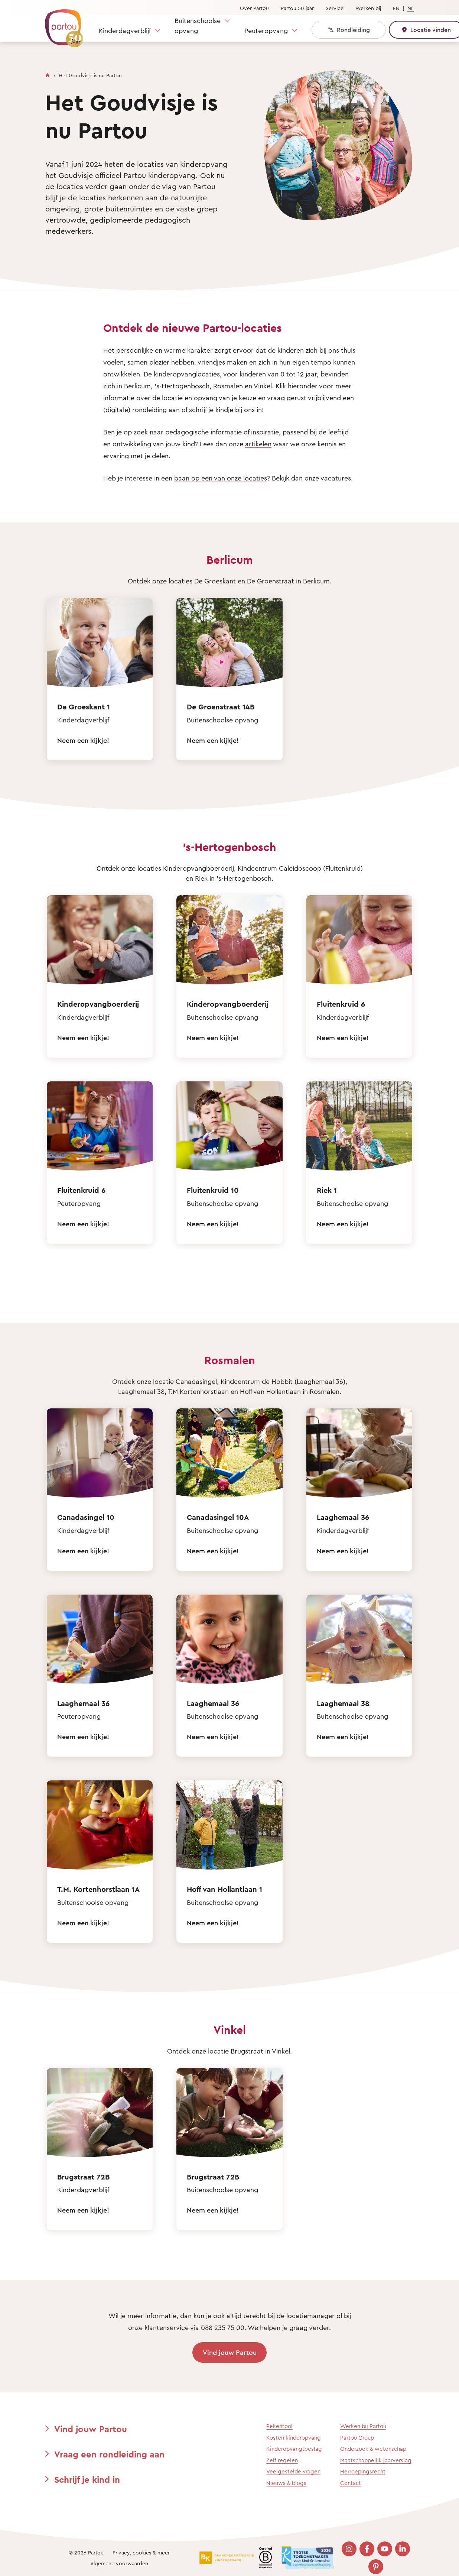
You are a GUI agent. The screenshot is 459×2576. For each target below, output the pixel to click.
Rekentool (279, 2426)
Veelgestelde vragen (293, 2471)
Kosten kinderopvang (293, 2437)
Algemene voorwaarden (119, 2563)
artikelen (258, 444)
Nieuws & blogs (286, 2482)
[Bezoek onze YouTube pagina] (384, 2548)
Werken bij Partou (363, 2426)
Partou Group (357, 2437)
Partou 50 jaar (297, 8)
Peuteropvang (266, 30)
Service (335, 8)
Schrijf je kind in (87, 2479)
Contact (350, 2482)
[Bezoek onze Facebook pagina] (366, 2548)
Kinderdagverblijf (125, 30)
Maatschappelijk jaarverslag (375, 2460)
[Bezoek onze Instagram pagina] (349, 2548)
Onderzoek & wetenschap (373, 2448)
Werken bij (368, 8)
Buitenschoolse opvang (198, 25)
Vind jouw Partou (230, 2352)
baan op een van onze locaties (220, 478)
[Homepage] (47, 73)
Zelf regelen (282, 2460)
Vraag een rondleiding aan (109, 2454)
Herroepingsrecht (362, 2471)
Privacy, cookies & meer (141, 2552)
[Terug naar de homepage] (60, 24)
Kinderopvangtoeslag (294, 2448)
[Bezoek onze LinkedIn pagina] (402, 2548)
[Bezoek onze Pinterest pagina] (375, 2566)
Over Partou (254, 8)
